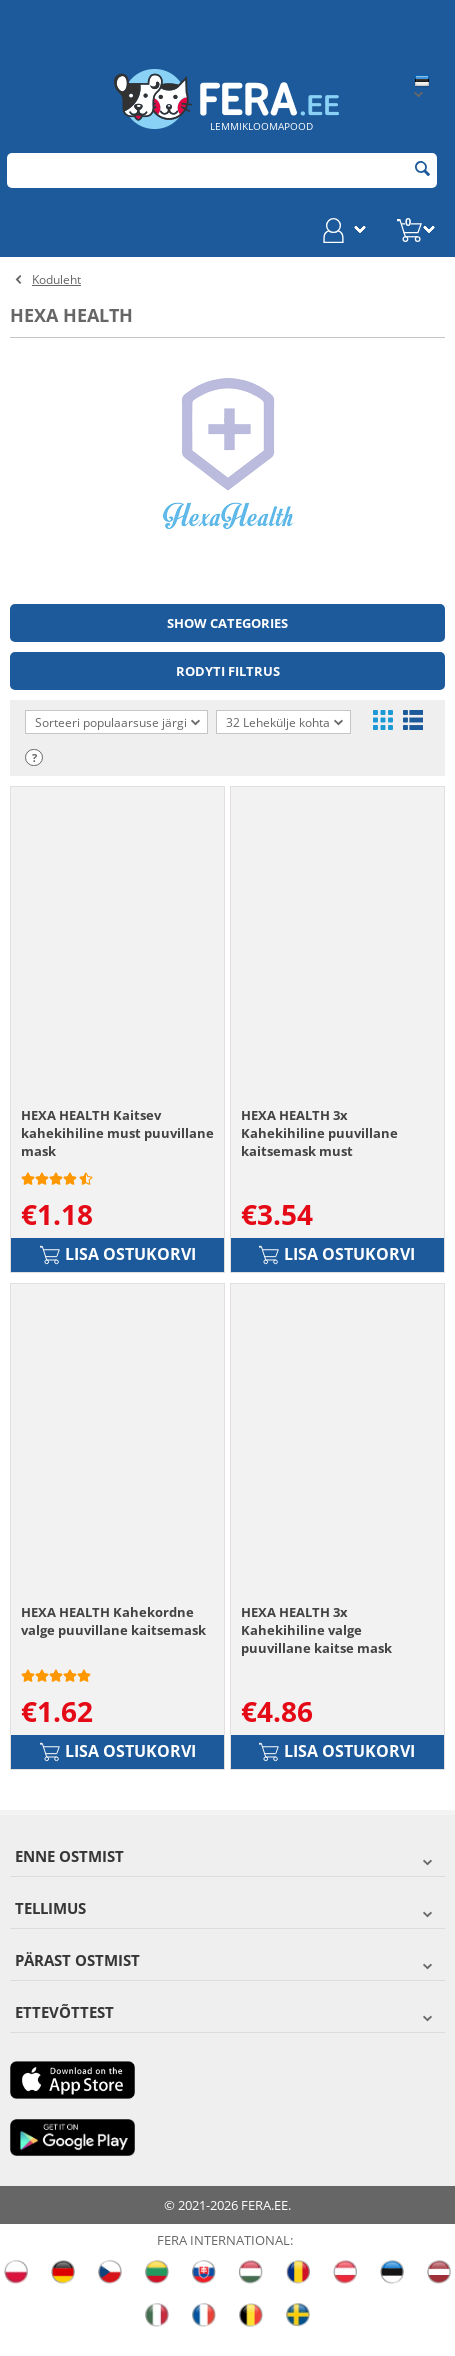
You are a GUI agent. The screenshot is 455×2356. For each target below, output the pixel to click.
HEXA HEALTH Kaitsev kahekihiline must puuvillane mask (117, 1143)
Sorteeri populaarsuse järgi (117, 722)
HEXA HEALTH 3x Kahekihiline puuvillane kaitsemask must (319, 1143)
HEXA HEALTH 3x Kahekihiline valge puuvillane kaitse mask (316, 1649)
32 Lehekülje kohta (284, 724)
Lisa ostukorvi (118, 1264)
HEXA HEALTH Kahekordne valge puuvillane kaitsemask (113, 1640)
